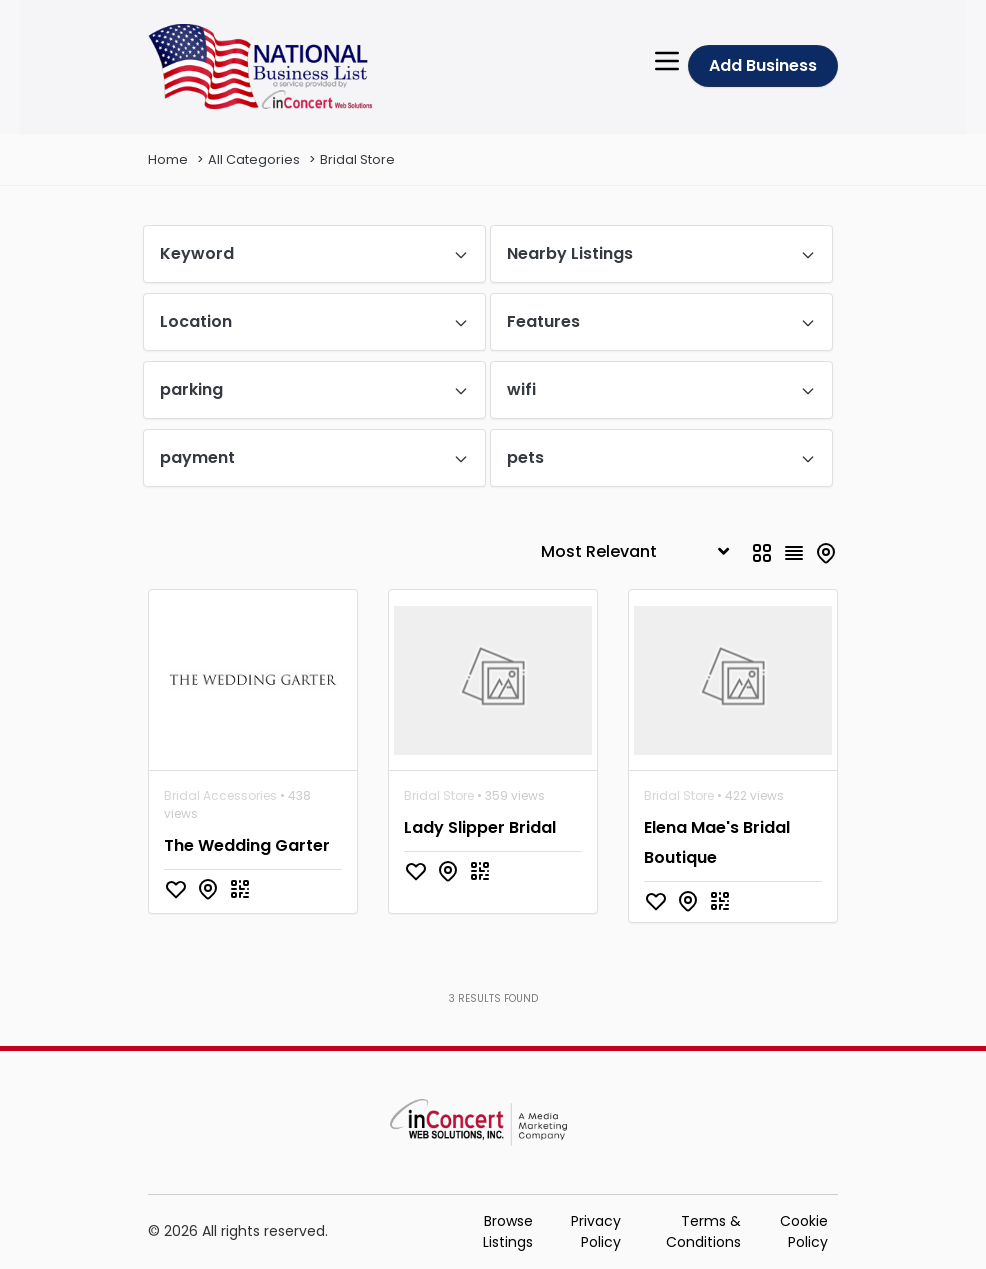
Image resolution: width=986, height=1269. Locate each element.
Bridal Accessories (220, 795)
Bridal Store (357, 159)
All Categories (254, 159)
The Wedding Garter (247, 845)
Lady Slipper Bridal (480, 827)
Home (168, 159)
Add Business (763, 65)
